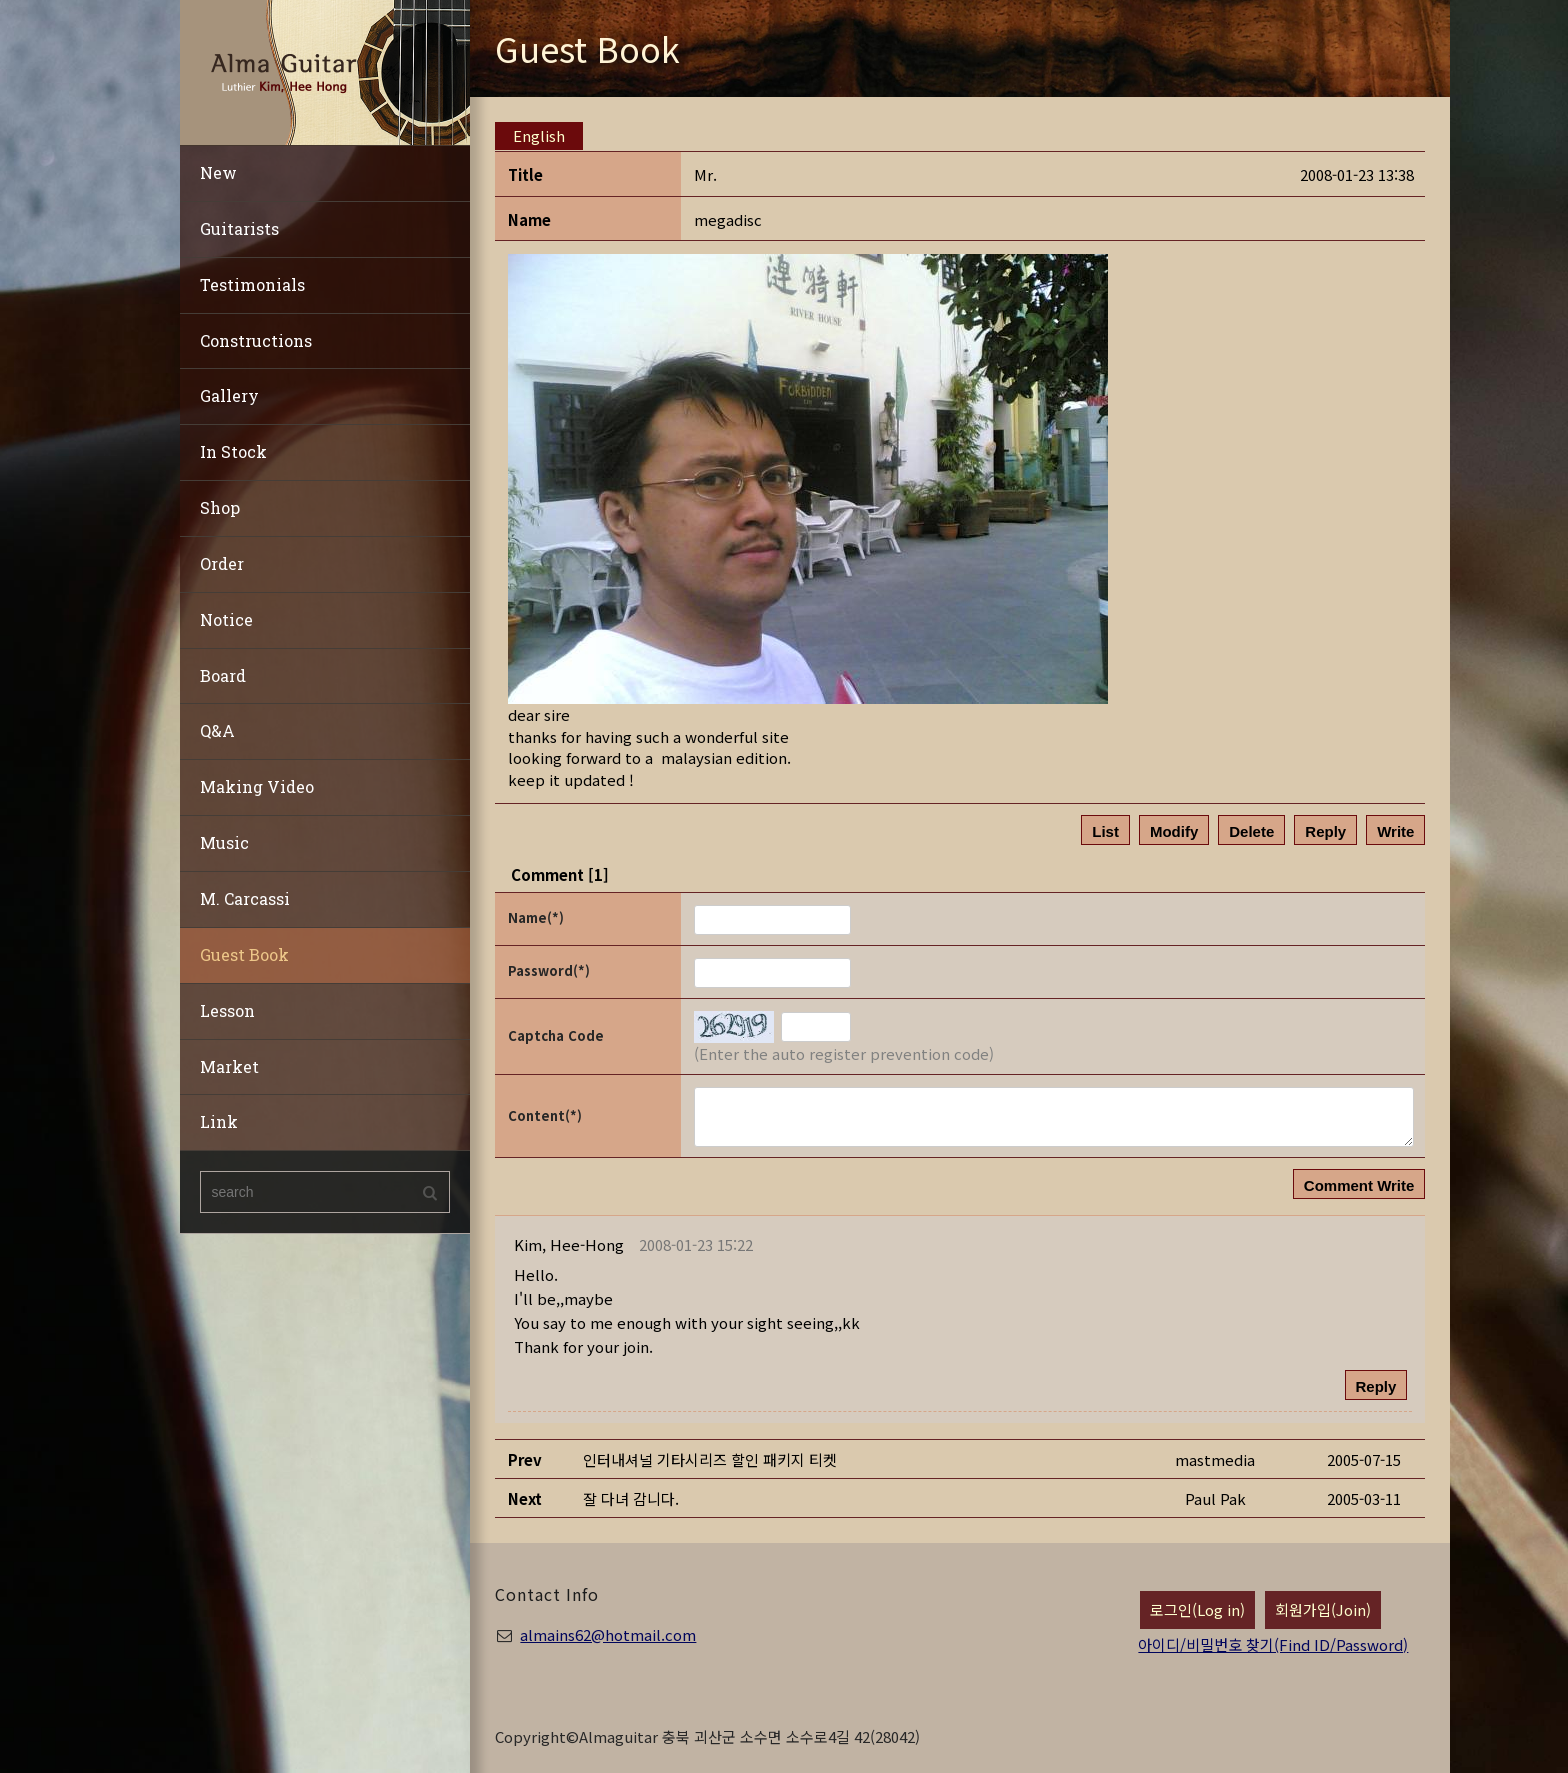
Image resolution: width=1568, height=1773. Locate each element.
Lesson (227, 1010)
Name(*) (536, 917)
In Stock (233, 451)
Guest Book (244, 954)
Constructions (256, 340)
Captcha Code (556, 1035)
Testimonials (252, 284)
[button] (569, 1244)
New (218, 172)
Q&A (217, 730)
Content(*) (545, 1115)
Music (224, 842)
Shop (220, 507)
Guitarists (239, 228)
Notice (226, 619)
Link (219, 1121)
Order (222, 563)
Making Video (257, 786)
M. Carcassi (245, 898)
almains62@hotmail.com (608, 1634)
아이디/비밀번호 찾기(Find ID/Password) (1273, 1644)
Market (229, 1066)
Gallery (229, 395)
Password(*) (549, 970)
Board (223, 675)
